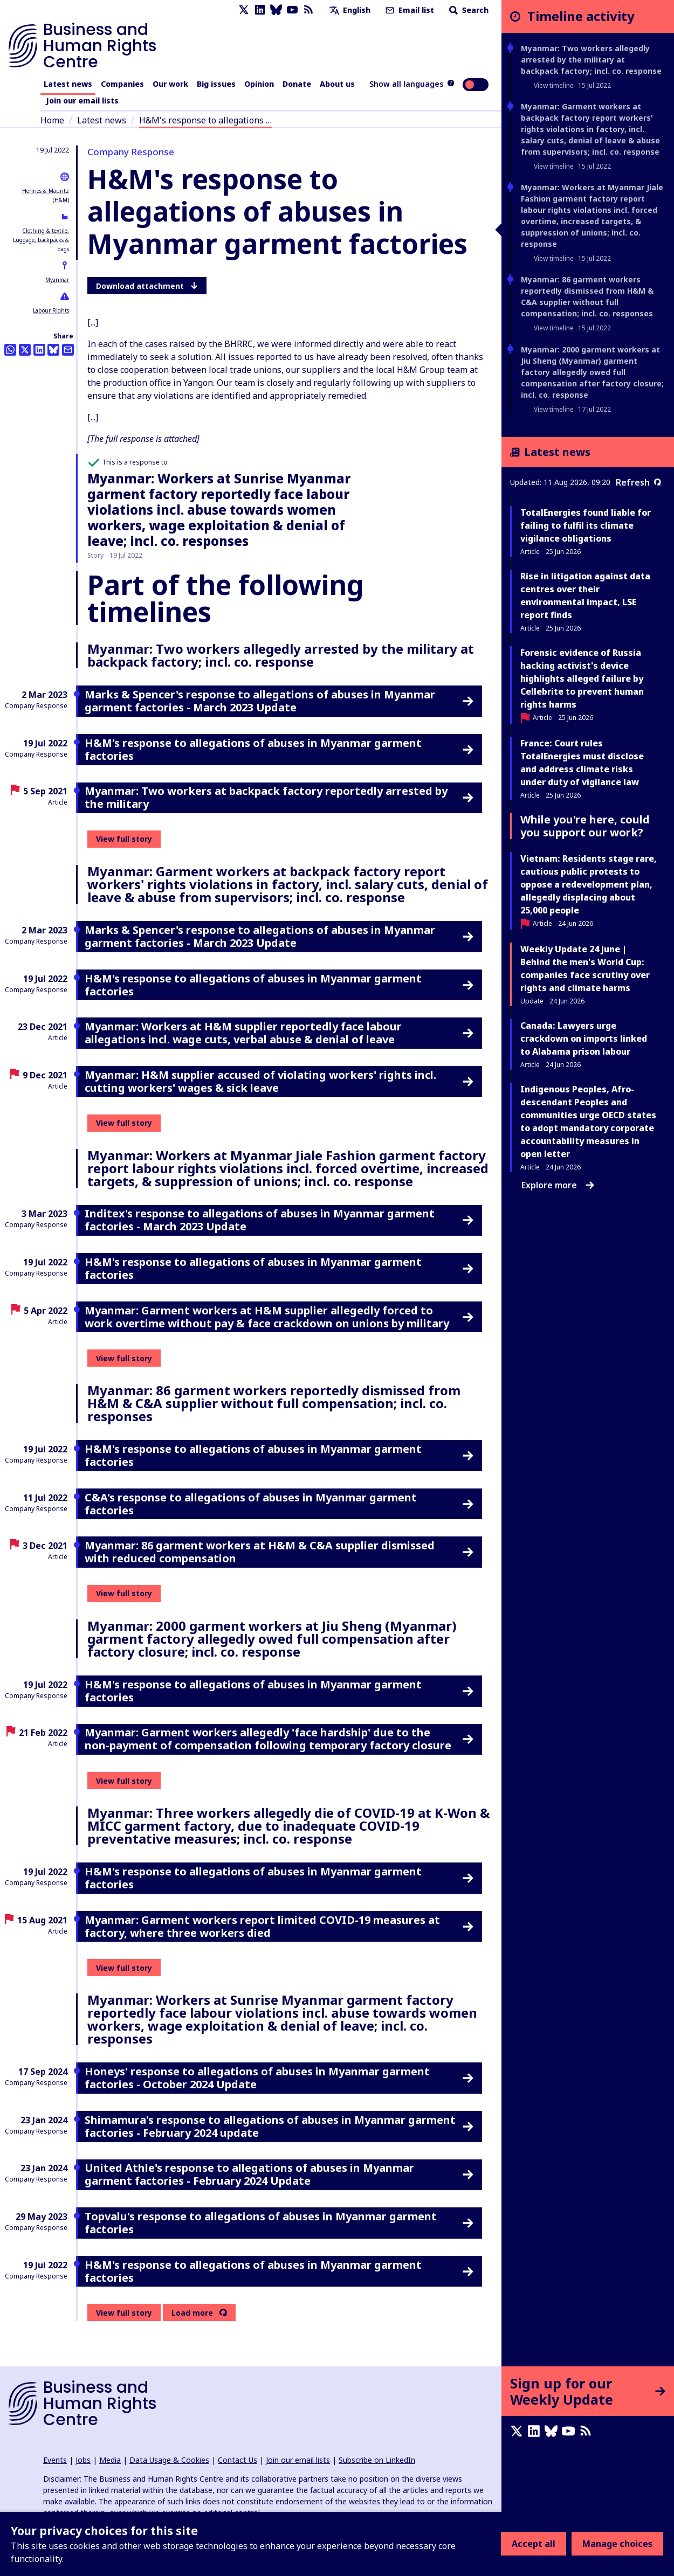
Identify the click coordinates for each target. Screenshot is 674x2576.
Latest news (68, 84)
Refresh (638, 482)
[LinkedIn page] (259, 10)
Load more (192, 2313)
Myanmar (57, 279)
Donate (297, 84)
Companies (122, 84)
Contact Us (237, 2460)
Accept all (533, 2544)
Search (468, 10)
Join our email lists (82, 100)
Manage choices (617, 2544)
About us (337, 84)
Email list (408, 10)
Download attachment (147, 286)
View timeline (554, 85)
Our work (170, 84)
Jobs (83, 2460)
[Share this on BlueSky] (53, 350)
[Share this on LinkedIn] (39, 350)
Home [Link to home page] (52, 120)
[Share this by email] (68, 350)
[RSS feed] (308, 10)
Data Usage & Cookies (169, 2460)
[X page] (243, 10)
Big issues (216, 84)
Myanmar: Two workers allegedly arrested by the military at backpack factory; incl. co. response (591, 59)
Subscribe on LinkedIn (377, 2460)
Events (55, 2460)
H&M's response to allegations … (205, 120)
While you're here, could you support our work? (585, 826)
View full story (124, 839)
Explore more (557, 1185)
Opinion (259, 84)
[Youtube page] (292, 10)
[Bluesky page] (276, 10)
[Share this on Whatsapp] (10, 350)
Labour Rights (51, 310)
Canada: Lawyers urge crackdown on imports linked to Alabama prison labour (583, 1038)
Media (110, 2460)
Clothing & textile (44, 230)
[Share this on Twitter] (25, 350)
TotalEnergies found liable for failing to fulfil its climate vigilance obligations (585, 525)
